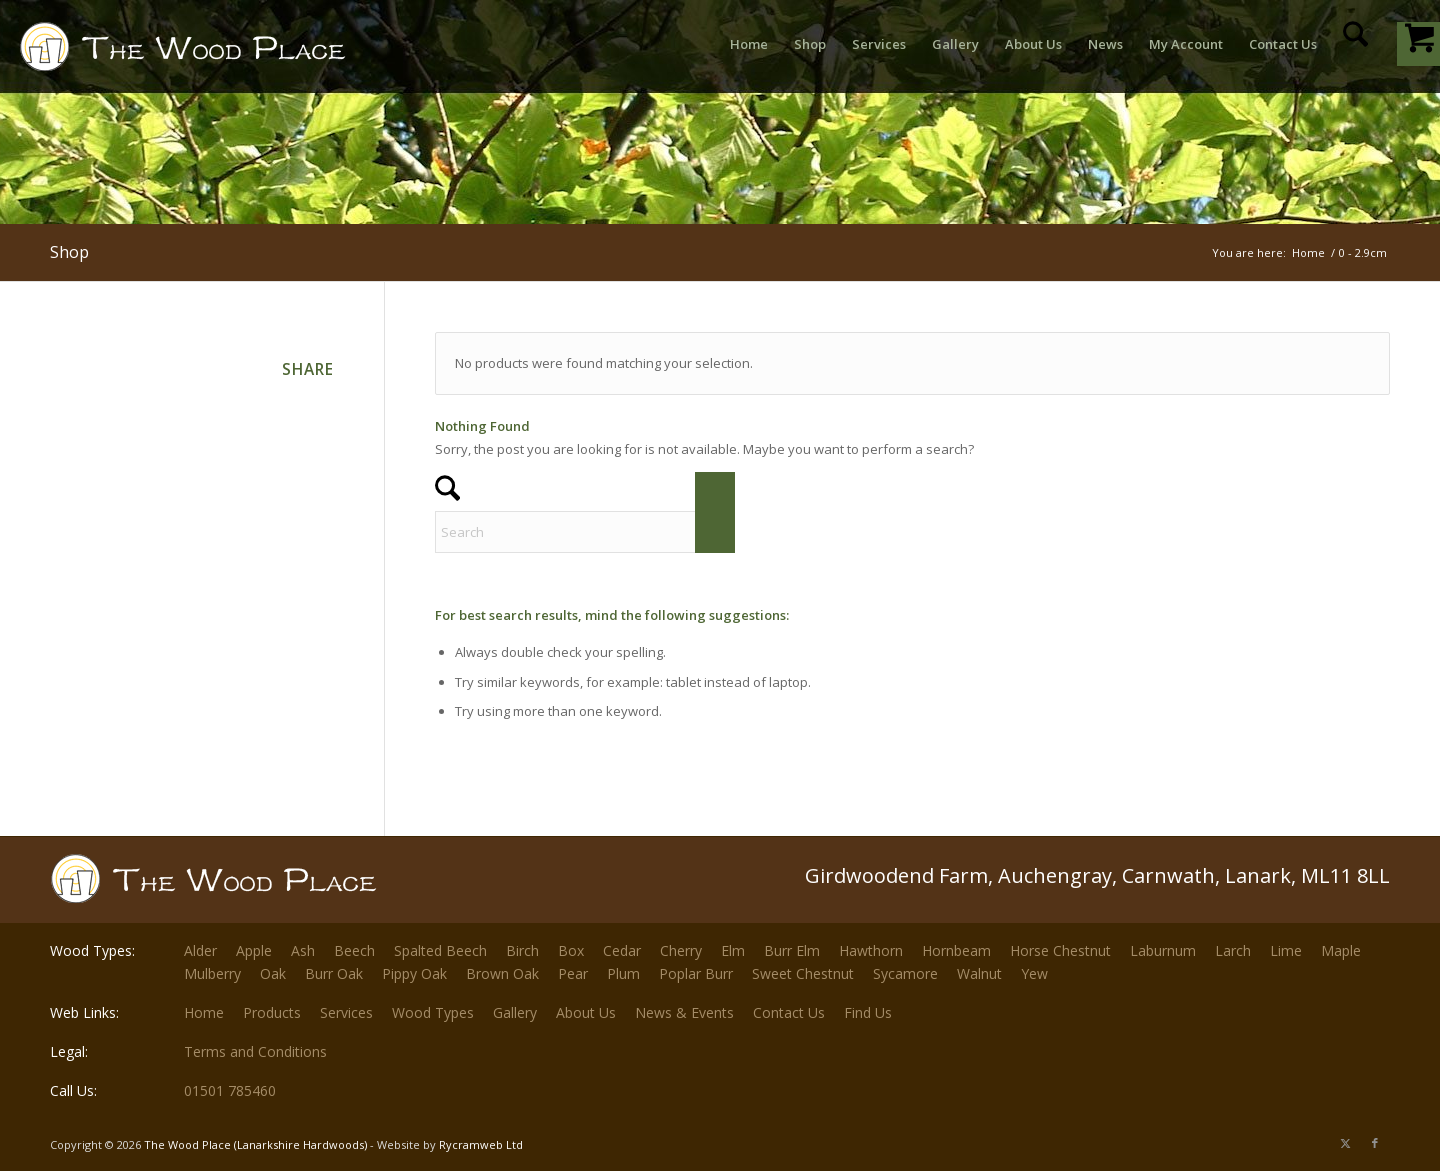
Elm (733, 950)
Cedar (622, 950)
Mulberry (212, 973)
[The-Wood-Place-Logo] (219, 54)
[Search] (1355, 44)
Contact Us (789, 1012)
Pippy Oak (414, 973)
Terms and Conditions (255, 1051)
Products (272, 1012)
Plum (623, 973)
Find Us (868, 1012)
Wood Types (433, 1012)
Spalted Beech (440, 950)
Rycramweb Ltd (481, 1144)
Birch (522, 950)
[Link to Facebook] (1375, 1143)
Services (346, 1012)
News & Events (684, 1012)
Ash (303, 950)
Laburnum (1163, 950)
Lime (1286, 950)
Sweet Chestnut (803, 973)
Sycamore (905, 973)
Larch (1233, 950)
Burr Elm (792, 950)
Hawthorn (871, 950)
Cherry (681, 950)
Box (571, 950)
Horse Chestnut (1060, 950)
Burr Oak (334, 973)
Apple (254, 950)
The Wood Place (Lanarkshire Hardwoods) (255, 1144)
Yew (1034, 973)
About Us (586, 1012)
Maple (1341, 950)
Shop (69, 252)
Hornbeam (956, 950)
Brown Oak (502, 973)
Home (204, 1012)
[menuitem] (749, 44)
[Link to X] (1345, 1143)
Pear (573, 973)
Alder (200, 950)
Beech (354, 950)
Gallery (515, 1012)
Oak (273, 973)
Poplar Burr (696, 973)
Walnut (979, 973)
